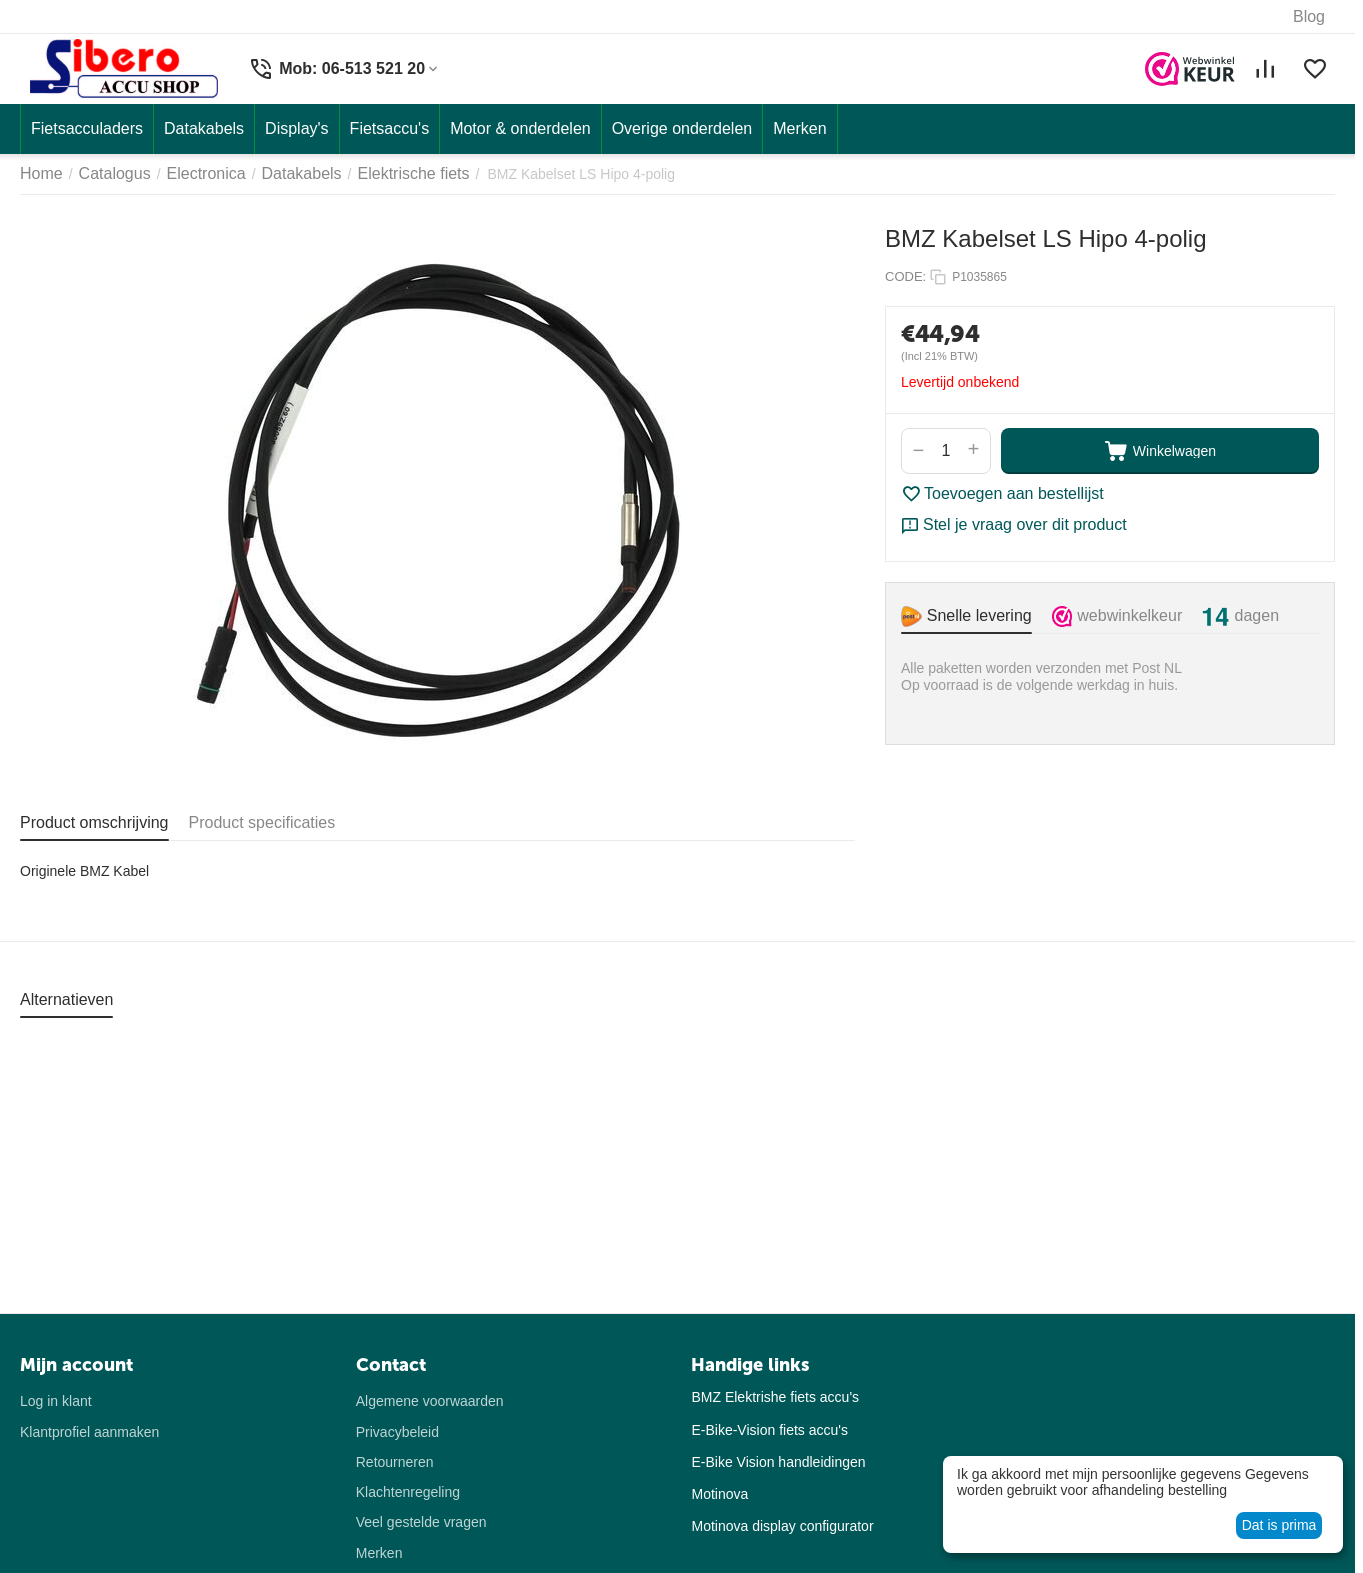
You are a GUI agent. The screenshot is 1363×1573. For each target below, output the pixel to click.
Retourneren (395, 1462)
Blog (1309, 16)
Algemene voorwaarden (430, 1401)
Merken (379, 1553)
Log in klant (56, 1401)
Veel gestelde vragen (421, 1522)
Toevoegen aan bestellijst (1002, 494)
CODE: (905, 276)
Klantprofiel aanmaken (89, 1432)
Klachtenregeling (408, 1492)
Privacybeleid (397, 1432)
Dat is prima (1279, 1525)
